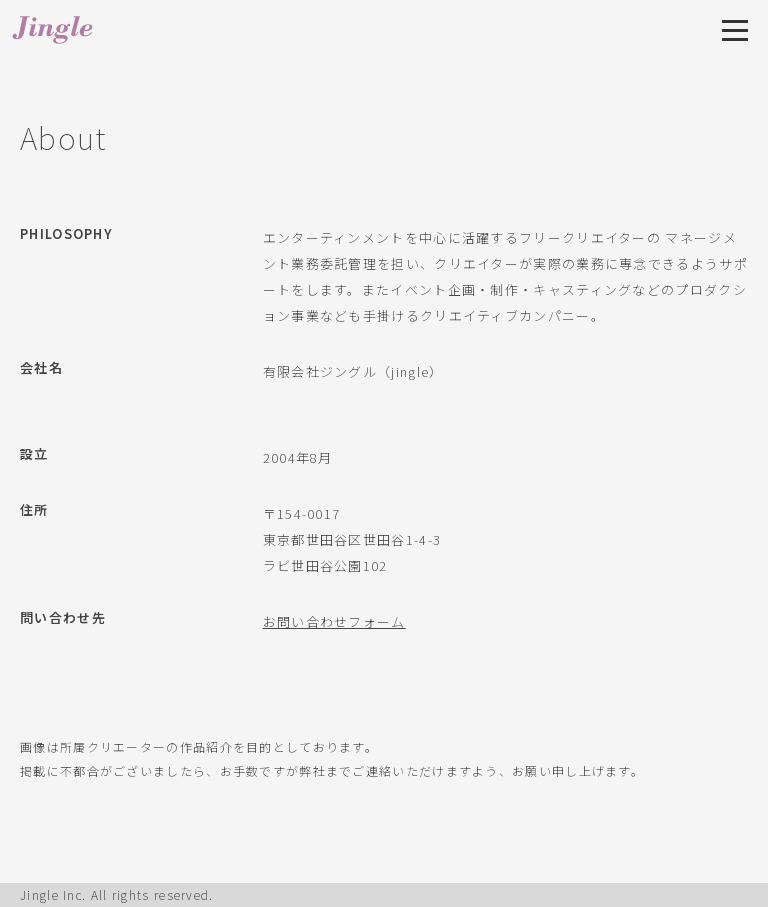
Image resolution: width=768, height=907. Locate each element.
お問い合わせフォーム (334, 621)
